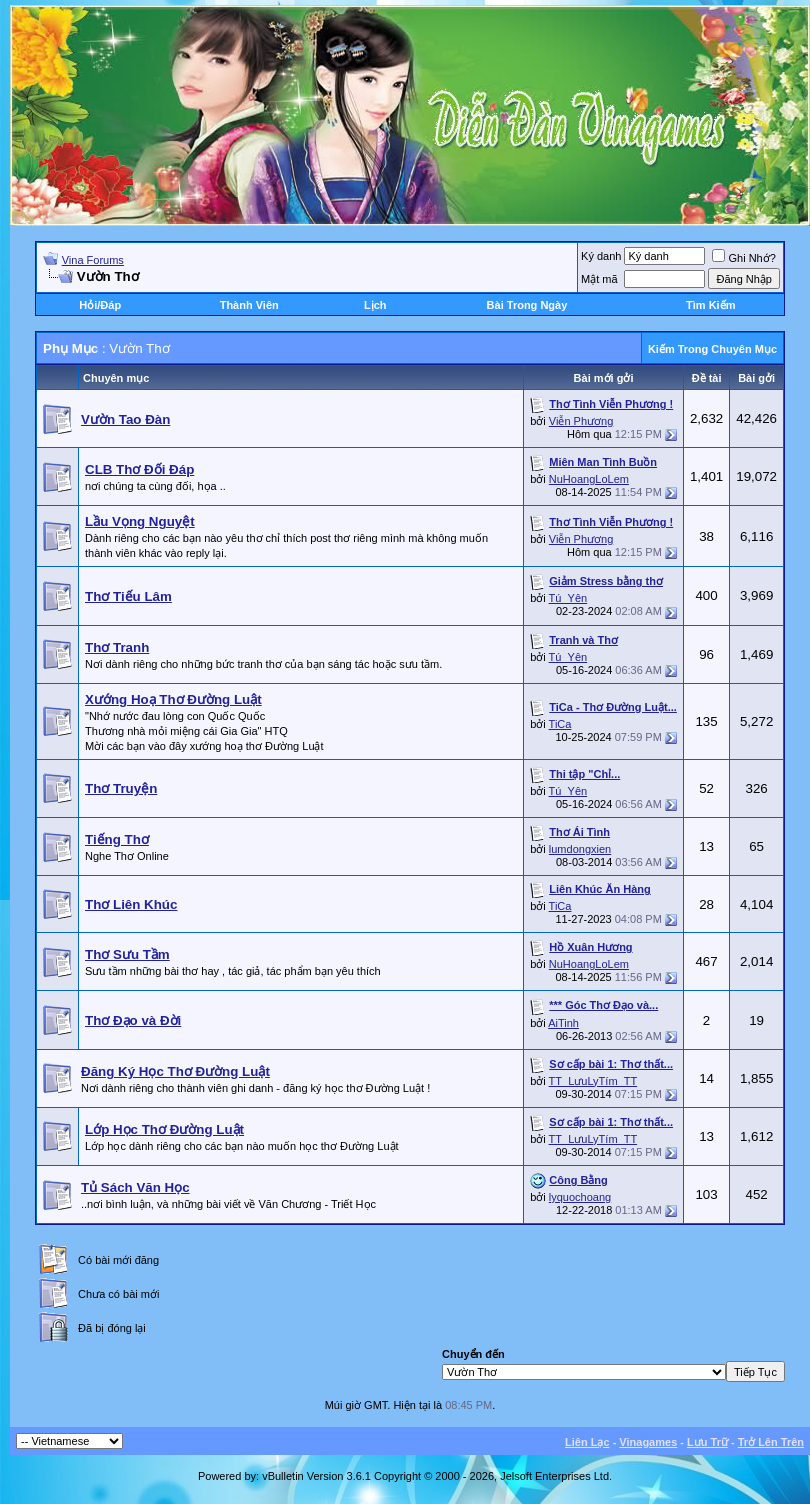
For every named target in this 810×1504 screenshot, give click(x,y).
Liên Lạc (587, 1442)
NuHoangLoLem (589, 479)
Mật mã (599, 279)
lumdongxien (580, 849)
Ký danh (601, 256)
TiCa (560, 724)
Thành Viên (249, 305)
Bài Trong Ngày (527, 305)
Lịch (375, 305)
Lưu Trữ (707, 1442)
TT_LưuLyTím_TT (593, 1081)
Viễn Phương (581, 421)
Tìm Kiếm (710, 305)
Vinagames (648, 1442)
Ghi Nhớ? (743, 258)
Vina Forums (93, 260)
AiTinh (563, 1023)
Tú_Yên (568, 598)
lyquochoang (580, 1197)
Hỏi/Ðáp (100, 305)
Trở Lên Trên (771, 1442)
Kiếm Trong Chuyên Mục (712, 349)
